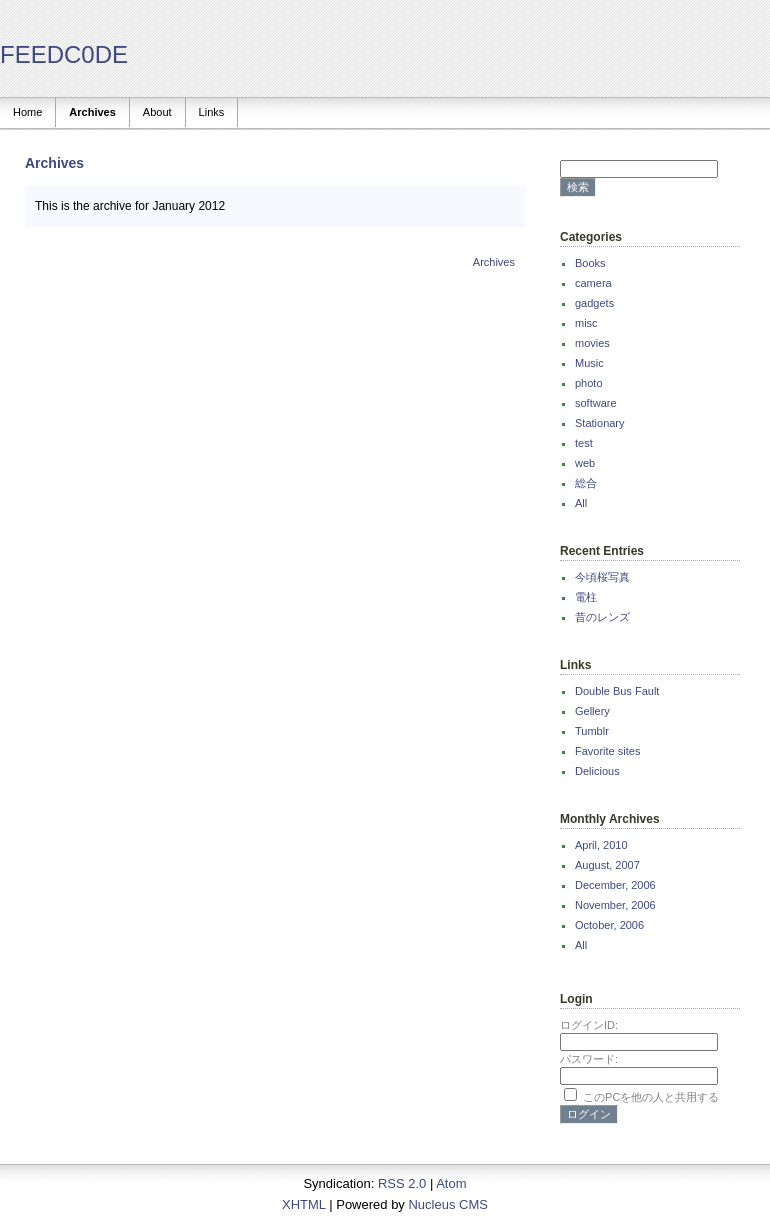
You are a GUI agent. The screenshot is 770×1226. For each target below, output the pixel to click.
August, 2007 (607, 865)
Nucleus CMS (447, 1204)
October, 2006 (609, 925)
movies (592, 343)
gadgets (594, 303)
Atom (451, 1183)
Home (27, 112)
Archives (92, 112)
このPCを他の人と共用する (651, 1097)
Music (589, 363)
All (581, 503)
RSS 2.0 (402, 1183)
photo (589, 383)
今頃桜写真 (602, 577)
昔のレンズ (602, 617)
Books (590, 263)
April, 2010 (601, 845)
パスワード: (589, 1059)
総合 (586, 483)
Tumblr (592, 731)
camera (593, 283)
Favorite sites (607, 751)
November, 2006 (615, 905)
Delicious (597, 771)
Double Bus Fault (617, 691)
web (585, 463)
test (584, 443)
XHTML (304, 1204)
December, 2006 (615, 885)
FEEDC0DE (64, 54)
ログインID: (589, 1025)
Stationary (600, 423)
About (157, 112)
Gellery (592, 711)
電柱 (586, 597)
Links (212, 112)
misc (586, 323)
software (596, 403)
